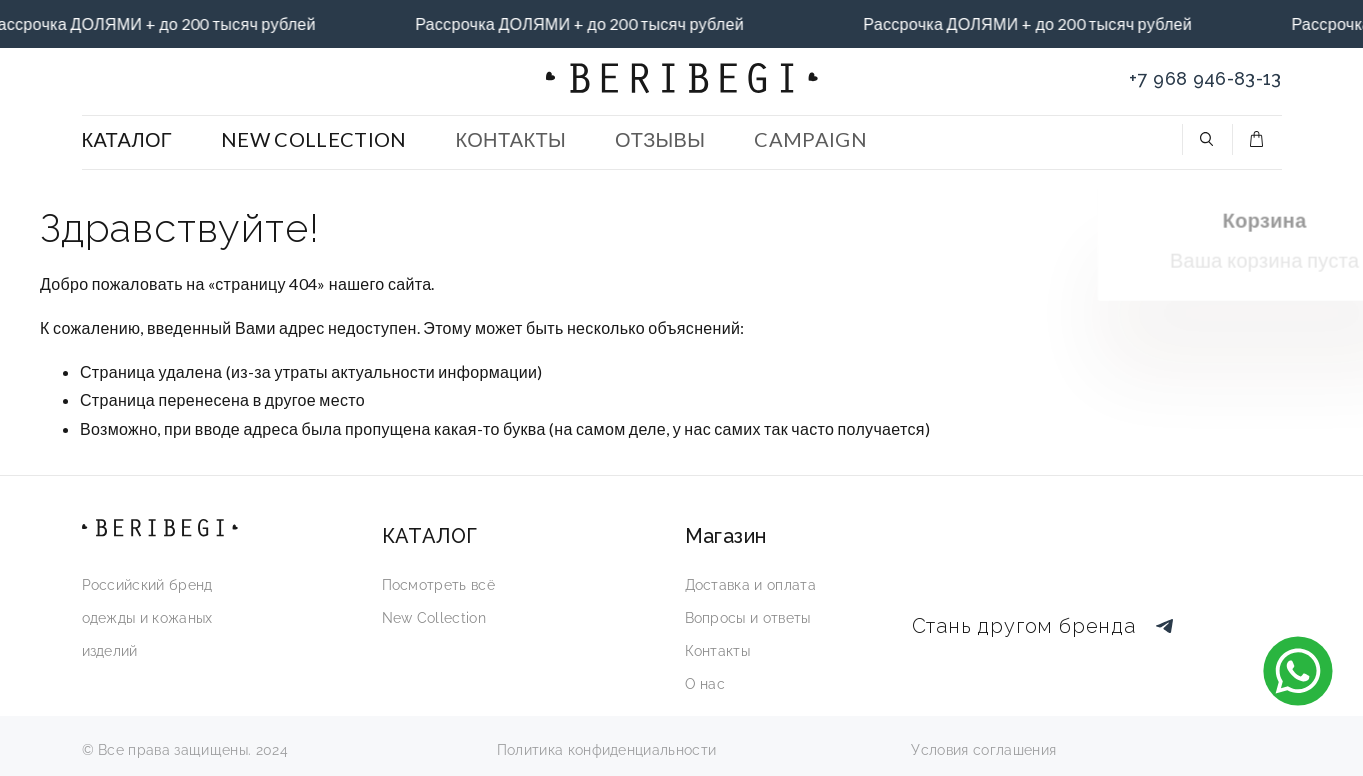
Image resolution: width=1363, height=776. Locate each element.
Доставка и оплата (750, 585)
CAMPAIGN (810, 139)
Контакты (718, 651)
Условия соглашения (983, 750)
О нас (705, 684)
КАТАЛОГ (127, 139)
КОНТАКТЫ (511, 139)
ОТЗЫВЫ (660, 139)
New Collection (434, 618)
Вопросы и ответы (748, 618)
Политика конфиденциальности (607, 750)
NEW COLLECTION (313, 139)
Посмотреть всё (438, 585)
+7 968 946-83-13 (1205, 78)
